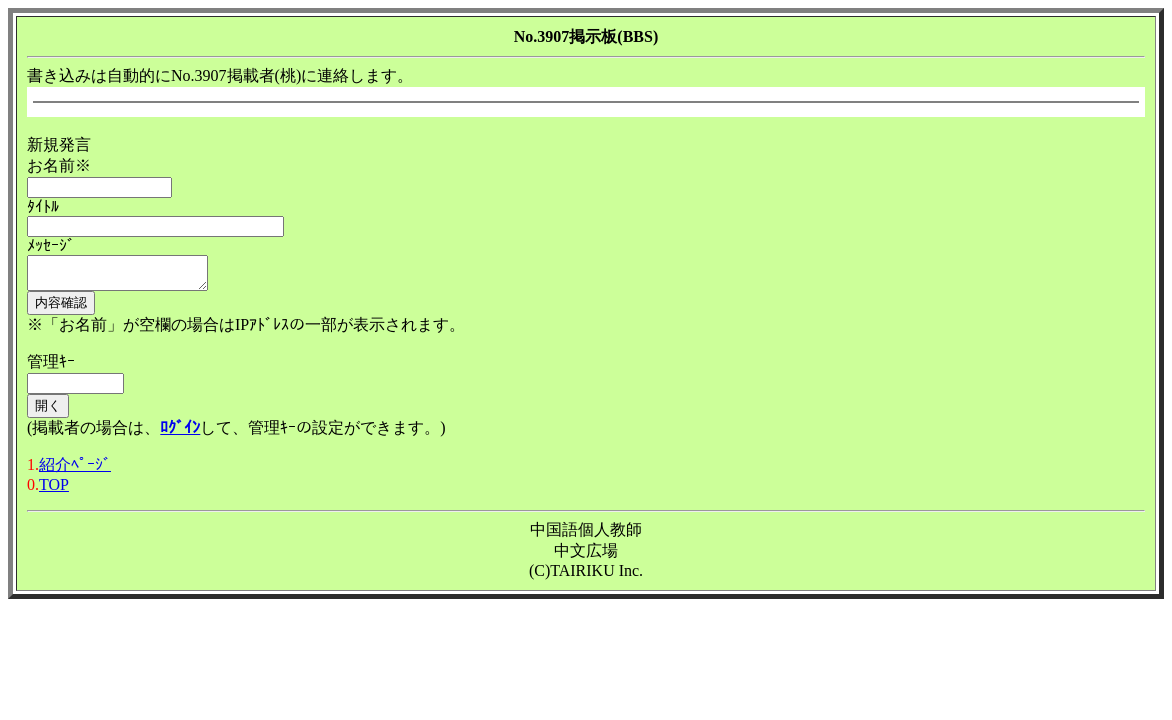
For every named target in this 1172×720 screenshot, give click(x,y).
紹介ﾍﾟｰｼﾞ (75, 470)
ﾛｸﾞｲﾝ (180, 433)
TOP (54, 490)
